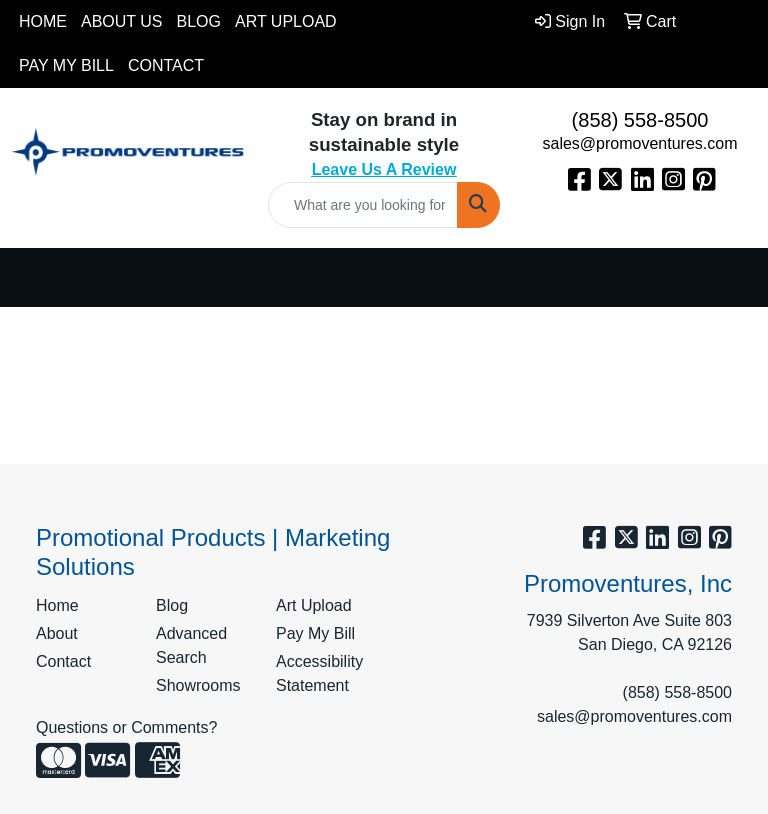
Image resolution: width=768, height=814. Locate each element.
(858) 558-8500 (640, 120)
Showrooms (198, 685)
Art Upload (286, 21)
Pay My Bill (66, 65)
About (57, 633)
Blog (199, 21)
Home (43, 21)
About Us (122, 21)
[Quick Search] (363, 205)
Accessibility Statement (319, 673)
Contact (166, 65)
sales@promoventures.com (640, 143)
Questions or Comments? (126, 727)
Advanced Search (191, 645)
